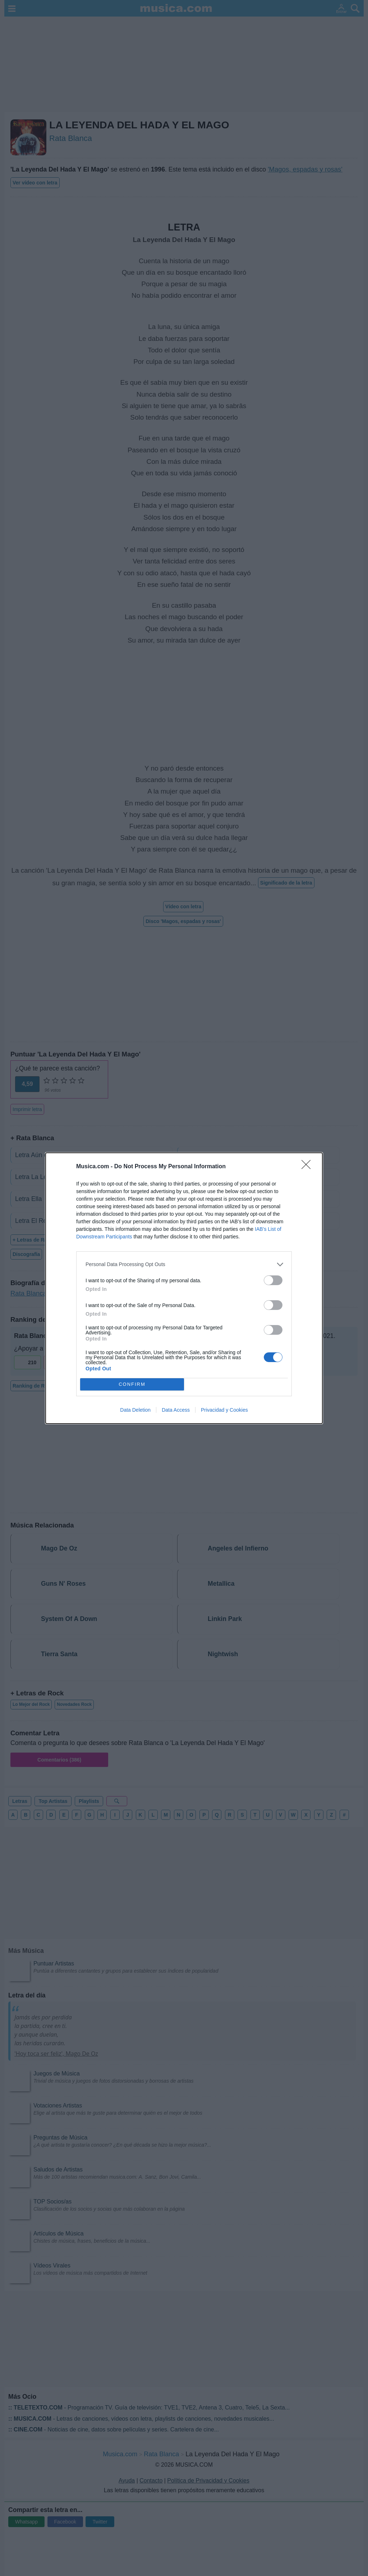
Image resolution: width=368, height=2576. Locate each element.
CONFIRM (132, 1384)
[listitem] (184, 1264)
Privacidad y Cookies (224, 1410)
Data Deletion (135, 1410)
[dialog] (184, 1288)
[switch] (273, 1280)
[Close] (308, 1167)
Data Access (176, 1410)
